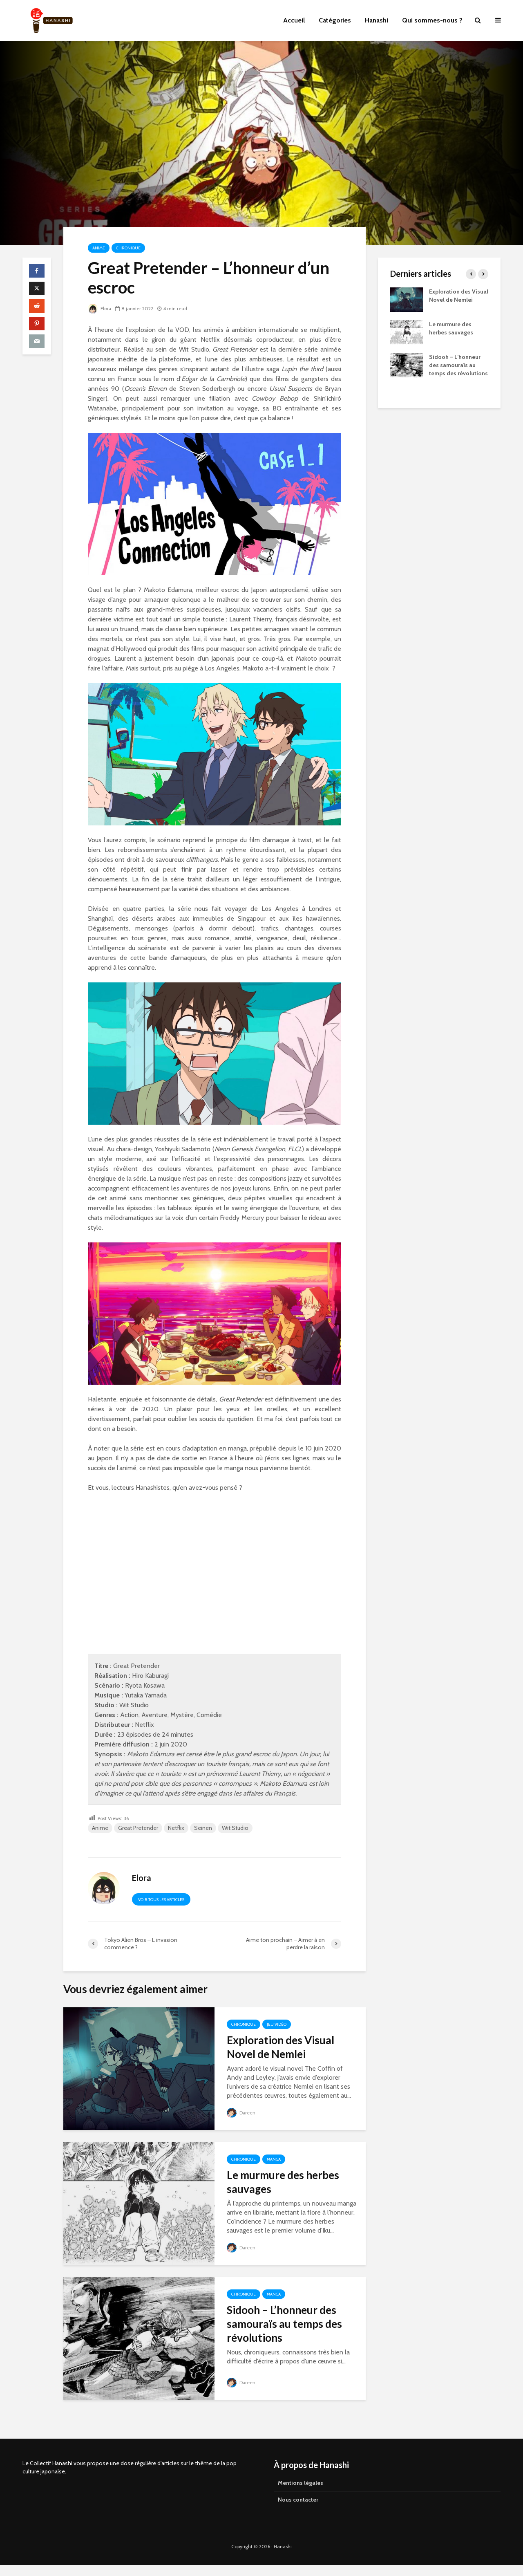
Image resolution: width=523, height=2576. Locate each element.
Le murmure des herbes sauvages (283, 2181)
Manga (274, 2159)
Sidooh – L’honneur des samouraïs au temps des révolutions (284, 2323)
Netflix (176, 1828)
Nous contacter (298, 2485)
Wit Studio (235, 1828)
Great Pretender (138, 1828)
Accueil (294, 20)
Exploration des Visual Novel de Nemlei (280, 2046)
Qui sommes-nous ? (432, 20)
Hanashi (376, 20)
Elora (100, 308)
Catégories (335, 20)
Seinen (203, 1828)
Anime (98, 248)
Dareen (241, 2113)
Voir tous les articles (161, 1899)
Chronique (128, 248)
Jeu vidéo (276, 2024)
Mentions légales (300, 2468)
